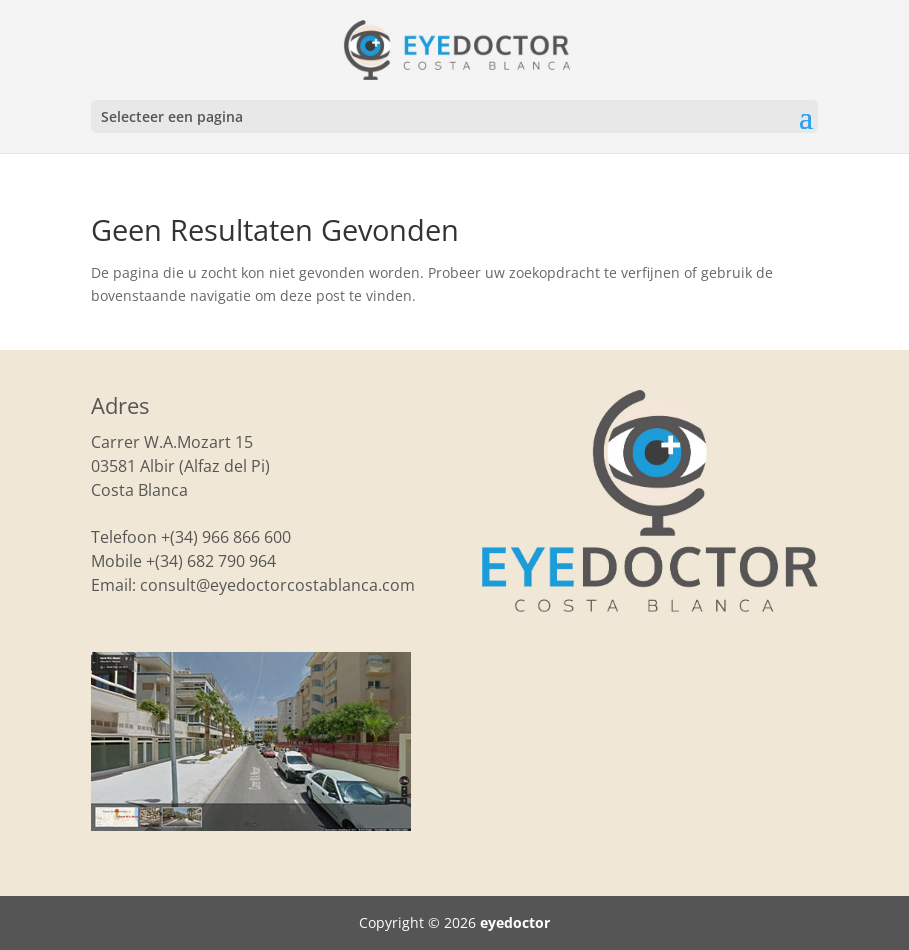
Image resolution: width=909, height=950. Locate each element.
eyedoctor (515, 922)
